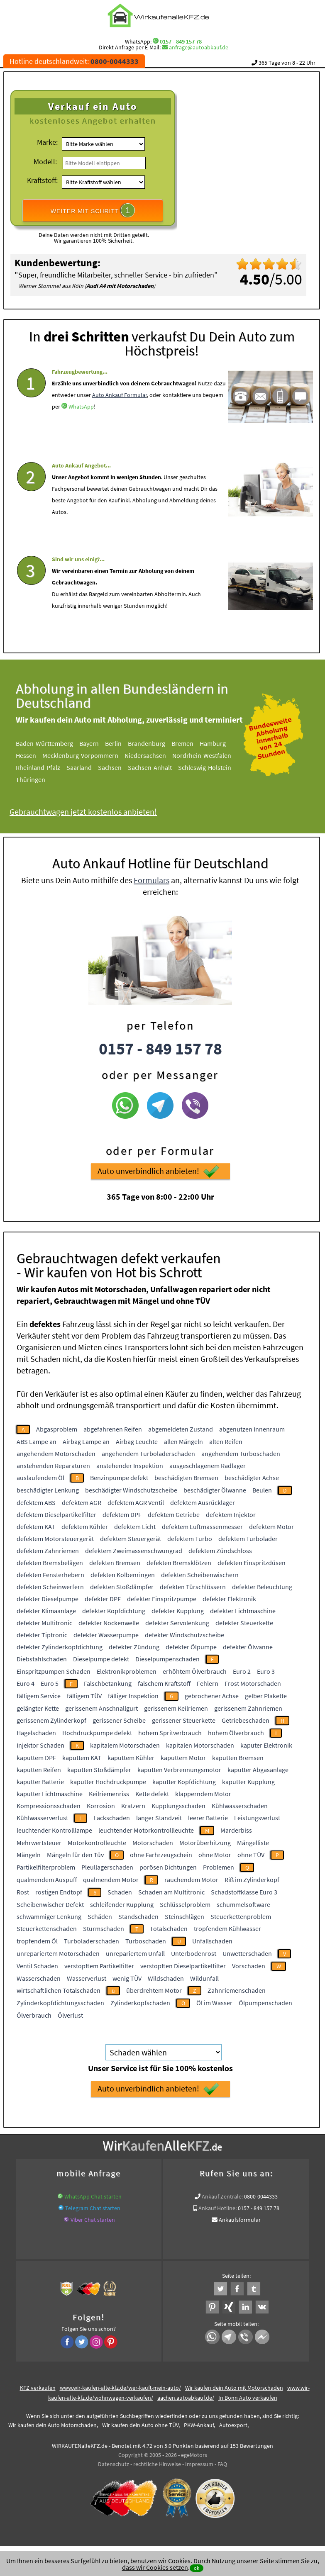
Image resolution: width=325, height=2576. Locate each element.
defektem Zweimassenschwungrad (133, 1550)
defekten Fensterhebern (50, 1574)
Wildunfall (204, 1978)
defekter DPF (103, 1599)
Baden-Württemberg (44, 743)
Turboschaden (145, 1941)
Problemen (218, 1867)
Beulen (262, 1490)
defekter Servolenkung (177, 1623)
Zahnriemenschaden (237, 1990)
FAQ (222, 2464)
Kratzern (133, 1806)
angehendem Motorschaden (56, 1453)
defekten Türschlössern (193, 1587)
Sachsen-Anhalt (150, 767)
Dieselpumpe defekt (101, 1659)
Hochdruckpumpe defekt (97, 1733)
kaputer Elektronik (266, 1745)
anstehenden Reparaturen (53, 1465)
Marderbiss (236, 1830)
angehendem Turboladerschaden (148, 1453)
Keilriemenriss (109, 1794)
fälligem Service (39, 1696)
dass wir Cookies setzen (155, 2567)
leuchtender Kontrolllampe (54, 1830)
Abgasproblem (56, 1429)
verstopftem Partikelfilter (99, 1966)
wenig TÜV (127, 1978)
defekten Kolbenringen (122, 1574)
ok (196, 2568)
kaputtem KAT (81, 1757)
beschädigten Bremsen (186, 1477)
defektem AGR (81, 1502)
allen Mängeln (183, 1441)
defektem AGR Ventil (136, 1502)
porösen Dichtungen (168, 1867)
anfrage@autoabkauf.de (198, 47)
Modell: (45, 161)
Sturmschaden (103, 1928)
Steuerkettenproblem (240, 1916)
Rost (23, 1892)
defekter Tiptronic (42, 1635)
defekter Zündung (134, 1647)
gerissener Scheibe (119, 1720)
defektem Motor (271, 1526)
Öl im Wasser (214, 2003)
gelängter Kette (38, 1708)
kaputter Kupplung (248, 1781)
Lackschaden (111, 1818)
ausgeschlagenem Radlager (207, 1465)
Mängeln (29, 1854)
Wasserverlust (86, 1978)
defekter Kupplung (178, 1611)
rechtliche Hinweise (157, 2464)
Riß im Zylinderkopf (252, 1879)
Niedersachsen (145, 755)
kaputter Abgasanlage (257, 1769)
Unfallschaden (212, 1941)
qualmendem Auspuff (47, 1879)
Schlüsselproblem (185, 1904)
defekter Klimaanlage (46, 1611)
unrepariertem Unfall (135, 1953)
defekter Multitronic (44, 1623)
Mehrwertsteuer (39, 1842)
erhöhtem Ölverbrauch (195, 1671)
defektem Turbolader (248, 1538)
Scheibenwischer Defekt (50, 1904)
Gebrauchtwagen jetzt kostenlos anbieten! (83, 811)
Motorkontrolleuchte (97, 1842)
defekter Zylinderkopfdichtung (60, 1647)
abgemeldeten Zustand (180, 1429)
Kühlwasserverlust (42, 1818)
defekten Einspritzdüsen (251, 1562)
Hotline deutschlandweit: (74, 61)
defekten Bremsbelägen (50, 1562)
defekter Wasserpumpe (106, 1635)
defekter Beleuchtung (262, 1587)
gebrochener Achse (212, 1696)
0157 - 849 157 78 (181, 41)
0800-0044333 (261, 2196)
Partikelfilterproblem (46, 1867)
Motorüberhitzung (205, 1842)
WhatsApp (81, 406)
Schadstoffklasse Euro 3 (244, 1892)
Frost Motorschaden (253, 1683)
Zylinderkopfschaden (140, 2003)
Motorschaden (152, 1842)
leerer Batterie (208, 1818)
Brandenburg (146, 743)
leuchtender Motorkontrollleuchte (146, 1830)
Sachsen (110, 767)
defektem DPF (122, 1514)
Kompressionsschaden (49, 1806)
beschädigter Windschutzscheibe (131, 1490)
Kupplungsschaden (178, 1806)
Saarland (79, 767)
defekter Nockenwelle (108, 1623)
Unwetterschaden (247, 1953)
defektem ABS (36, 1502)
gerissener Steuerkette (183, 1720)
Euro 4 (25, 1683)
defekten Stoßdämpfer (122, 1587)
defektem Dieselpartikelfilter (56, 1514)
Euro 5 (50, 1683)
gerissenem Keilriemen (176, 1708)
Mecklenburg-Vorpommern (80, 755)
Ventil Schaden (37, 1966)
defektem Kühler (84, 1526)
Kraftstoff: (42, 180)
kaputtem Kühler (131, 1757)
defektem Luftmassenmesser (202, 1526)
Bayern (89, 743)
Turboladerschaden (91, 1941)
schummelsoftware (243, 1904)
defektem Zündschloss (220, 1550)
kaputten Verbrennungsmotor (179, 1769)
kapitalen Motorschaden (200, 1745)
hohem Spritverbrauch (170, 1733)
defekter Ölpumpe (191, 1647)
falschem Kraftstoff (164, 1683)
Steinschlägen (184, 1916)
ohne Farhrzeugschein (161, 1854)
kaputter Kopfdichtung (184, 1781)
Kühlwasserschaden (240, 1806)
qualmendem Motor (111, 1879)
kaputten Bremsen (238, 1757)
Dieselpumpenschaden (167, 1659)
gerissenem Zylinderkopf (51, 1720)
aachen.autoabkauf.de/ (185, 2397)
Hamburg (213, 743)
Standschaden (138, 1916)
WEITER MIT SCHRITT (93, 210)
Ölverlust (70, 2015)
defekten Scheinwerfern (50, 1587)
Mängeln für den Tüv (75, 1854)
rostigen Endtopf (58, 1892)
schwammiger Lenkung (49, 1916)
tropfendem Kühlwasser (227, 1928)
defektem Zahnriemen (48, 1550)
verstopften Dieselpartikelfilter (183, 1966)
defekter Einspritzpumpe (161, 1599)
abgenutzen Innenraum (252, 1429)
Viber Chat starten (93, 2219)
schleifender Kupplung (122, 1904)
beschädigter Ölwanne (214, 1490)
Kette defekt (152, 1794)
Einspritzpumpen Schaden (53, 1671)
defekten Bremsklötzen (179, 1562)
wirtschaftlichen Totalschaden (58, 1990)
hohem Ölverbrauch (236, 1733)
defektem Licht (135, 1526)
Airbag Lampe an (86, 1441)
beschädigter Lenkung (48, 1490)
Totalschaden (169, 1928)
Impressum (199, 2464)
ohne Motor (214, 1854)
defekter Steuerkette (244, 1623)
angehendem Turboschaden (240, 1453)
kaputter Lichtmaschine (50, 1794)
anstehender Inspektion (129, 1465)
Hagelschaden (36, 1733)
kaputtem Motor (183, 1757)
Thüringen (30, 779)
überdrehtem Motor (154, 1990)
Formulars (151, 880)
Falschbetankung (108, 1683)
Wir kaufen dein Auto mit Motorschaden (234, 2387)
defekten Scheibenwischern (200, 1574)
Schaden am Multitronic (171, 1892)
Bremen (182, 743)
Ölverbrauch (34, 2015)
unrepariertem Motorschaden (58, 1953)
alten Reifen (225, 1441)
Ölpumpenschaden (265, 2003)
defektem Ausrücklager (202, 1502)
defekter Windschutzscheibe (184, 1635)
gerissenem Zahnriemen (248, 1708)
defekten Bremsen (114, 1562)
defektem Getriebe (174, 1514)
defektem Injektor (231, 1514)
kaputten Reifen (39, 1769)
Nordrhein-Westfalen (201, 755)
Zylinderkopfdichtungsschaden (60, 2003)
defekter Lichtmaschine (243, 1611)
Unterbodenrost (193, 1953)
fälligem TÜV (84, 1696)
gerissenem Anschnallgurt (101, 1708)
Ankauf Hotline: (217, 2208)
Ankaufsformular (240, 2219)
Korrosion (101, 1806)
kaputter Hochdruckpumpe (108, 1781)
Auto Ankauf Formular (119, 395)
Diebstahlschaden (42, 1659)
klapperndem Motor (203, 1794)
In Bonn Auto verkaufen (247, 2397)
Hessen (26, 755)
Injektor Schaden (40, 1745)
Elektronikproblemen (126, 1671)
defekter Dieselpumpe (47, 1599)
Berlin (113, 743)
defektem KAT (36, 1526)
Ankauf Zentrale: (222, 2196)
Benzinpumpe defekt (119, 1477)
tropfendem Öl (37, 1941)
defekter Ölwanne (248, 1647)
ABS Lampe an (36, 1441)
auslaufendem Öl (40, 1477)
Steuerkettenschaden (47, 1928)
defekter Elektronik (229, 1599)
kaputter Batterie (40, 1781)
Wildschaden (166, 1978)
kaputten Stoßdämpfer (99, 1769)
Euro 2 (242, 1671)
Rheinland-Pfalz (38, 767)
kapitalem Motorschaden (125, 1745)
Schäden (100, 1916)
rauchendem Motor (191, 1879)
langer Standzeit (159, 1818)
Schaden (120, 1892)
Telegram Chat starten (92, 2208)
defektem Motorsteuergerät (55, 1538)
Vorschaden (248, 1966)
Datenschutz (113, 2464)
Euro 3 (266, 1671)
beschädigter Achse (252, 1477)
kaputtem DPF (36, 1757)
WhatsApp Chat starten (93, 2196)
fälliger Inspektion (133, 1696)
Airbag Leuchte (137, 1441)
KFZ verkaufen (38, 2387)
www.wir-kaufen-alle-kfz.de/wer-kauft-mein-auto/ (120, 2387)
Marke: (47, 142)
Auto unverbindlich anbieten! (158, 1171)
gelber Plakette (266, 1696)
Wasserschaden (39, 1978)
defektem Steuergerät (130, 1538)
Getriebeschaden (245, 1720)
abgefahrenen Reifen (112, 1429)
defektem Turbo (189, 1538)
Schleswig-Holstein (204, 767)
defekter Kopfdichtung (113, 1611)
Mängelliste (253, 1842)
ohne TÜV (250, 1854)
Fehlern (207, 1683)
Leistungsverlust (257, 1818)
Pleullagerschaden (107, 1867)
